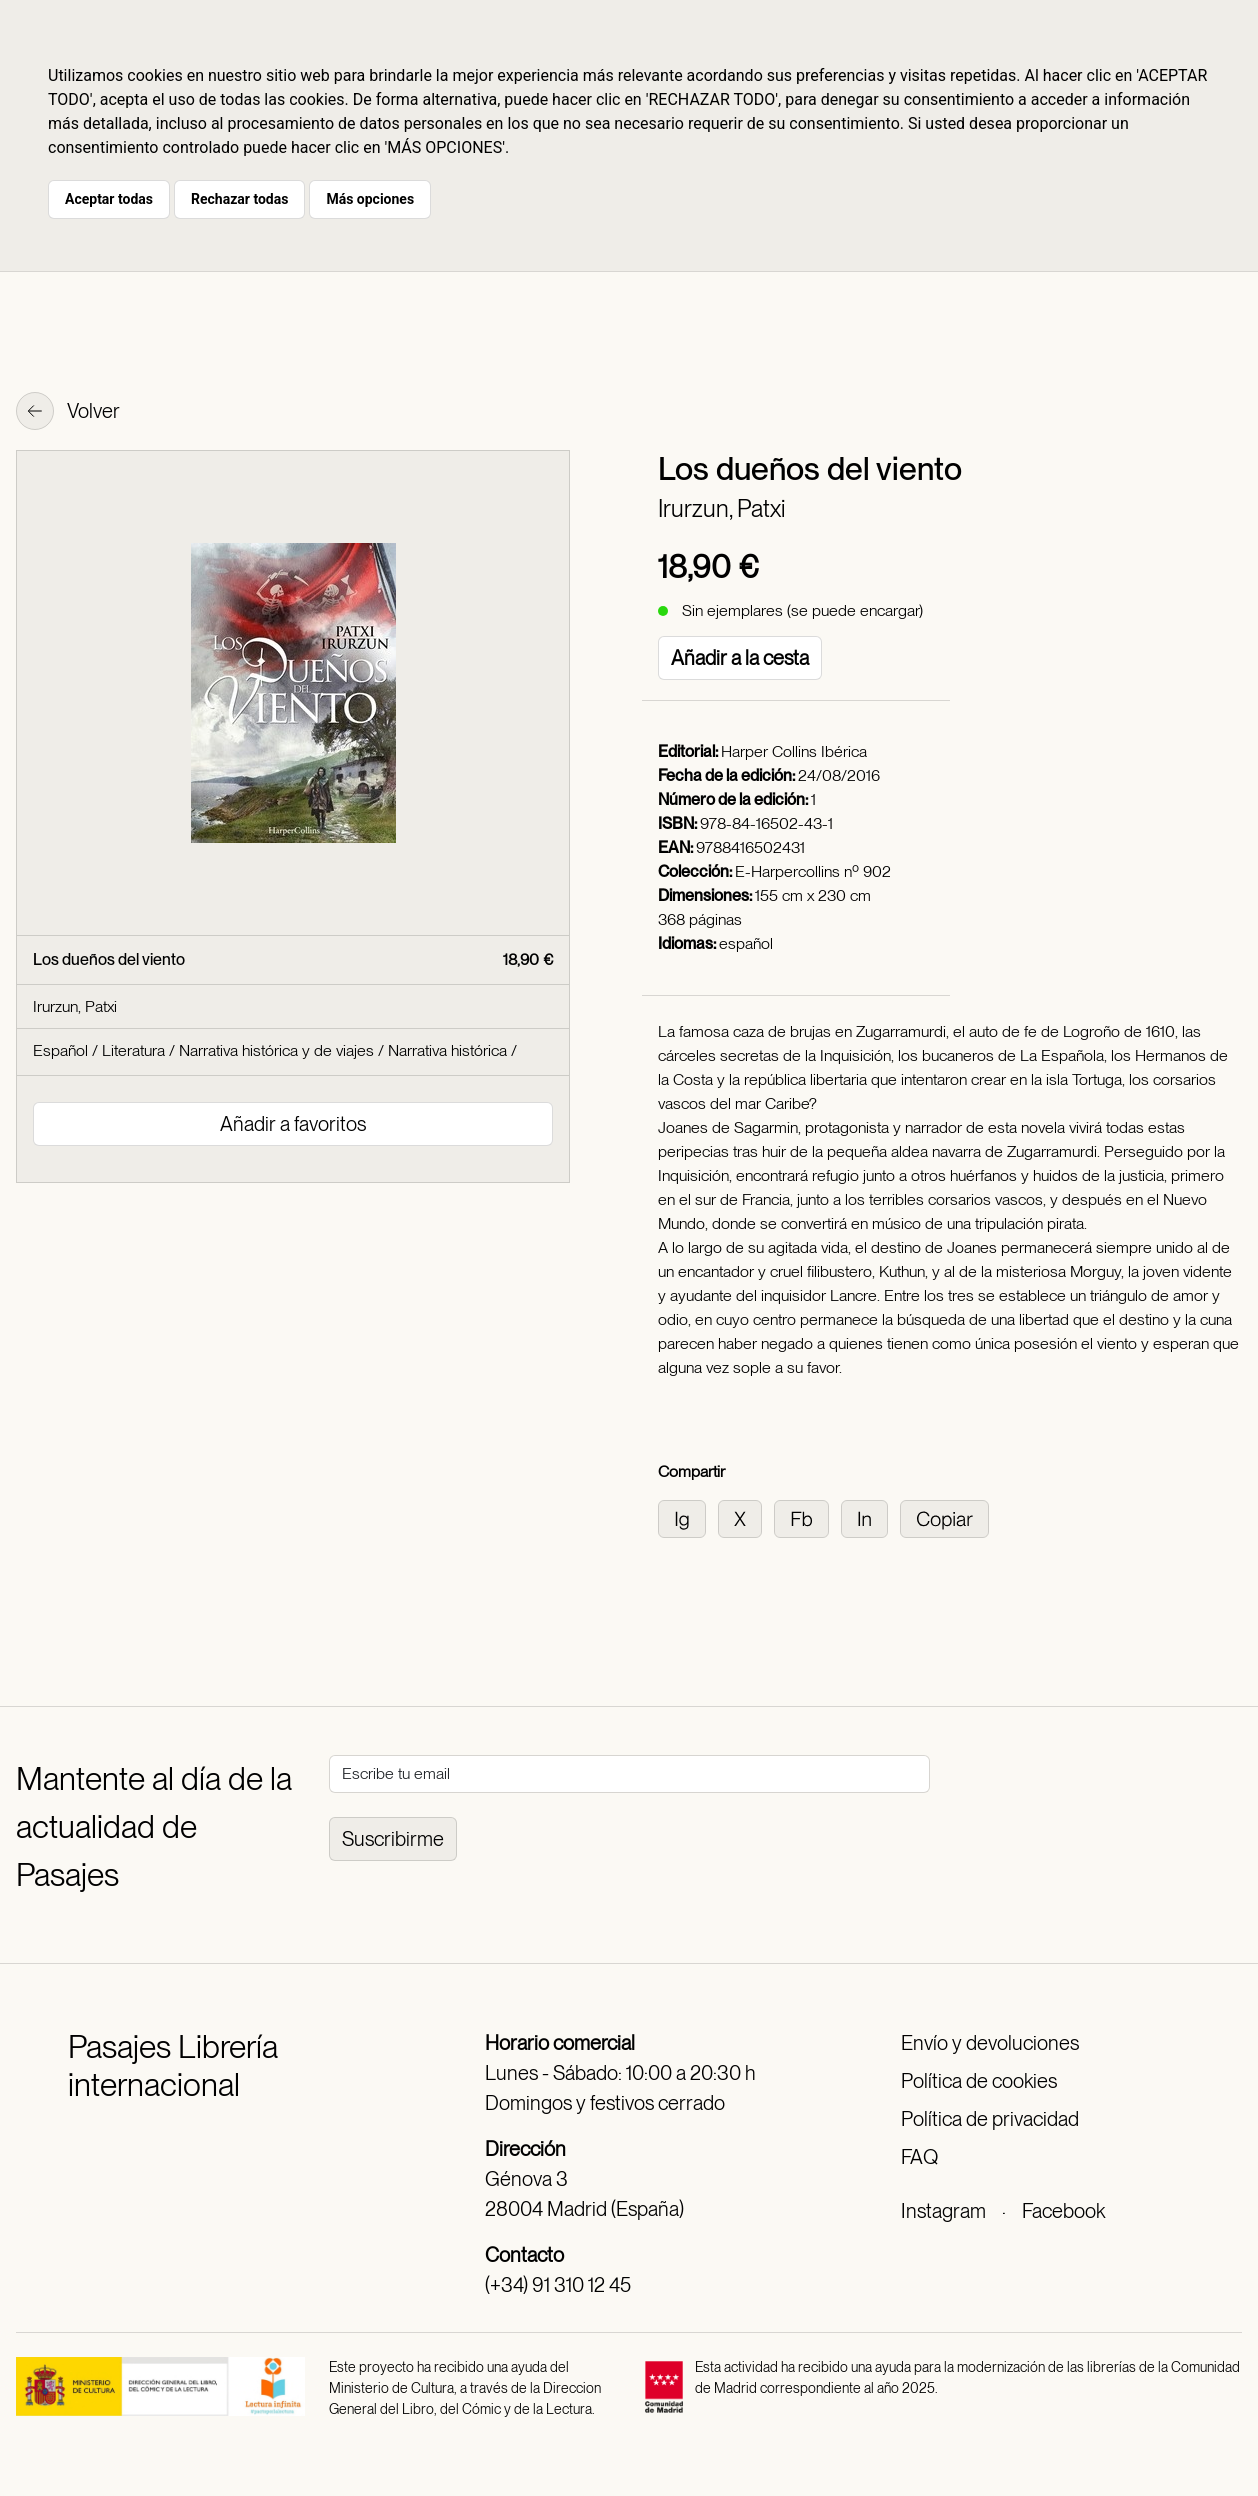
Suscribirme (393, 1839)
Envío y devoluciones (990, 2043)
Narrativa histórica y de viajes (276, 1050)
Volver (68, 413)
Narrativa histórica (447, 1050)
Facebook (1063, 2211)
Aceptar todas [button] (109, 199)
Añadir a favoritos (293, 1124)
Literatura (133, 1050)
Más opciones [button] (370, 199)
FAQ (919, 2157)
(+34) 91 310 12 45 (558, 2285)
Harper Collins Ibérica (794, 751)
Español (60, 1050)
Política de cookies (979, 2081)
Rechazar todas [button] (239, 199)
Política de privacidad (990, 2119)
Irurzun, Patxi (721, 508)
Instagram (943, 2211)
